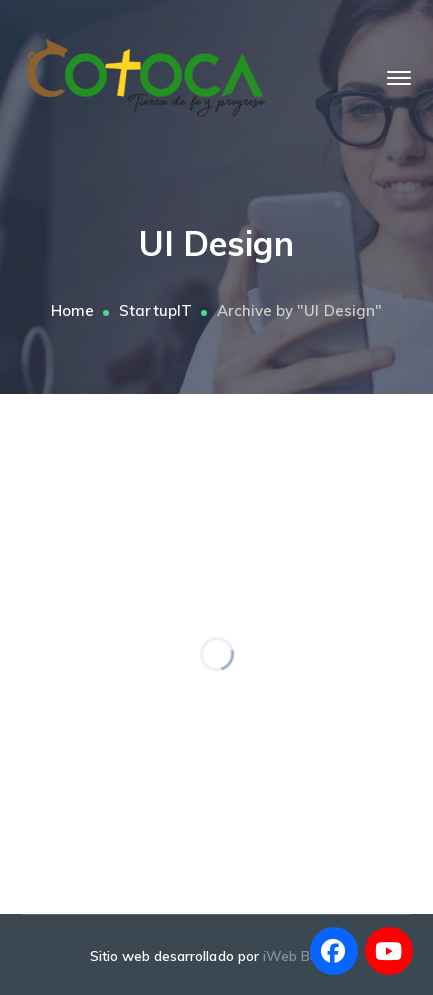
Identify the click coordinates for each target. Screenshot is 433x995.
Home (72, 310)
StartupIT (155, 310)
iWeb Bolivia (303, 956)
